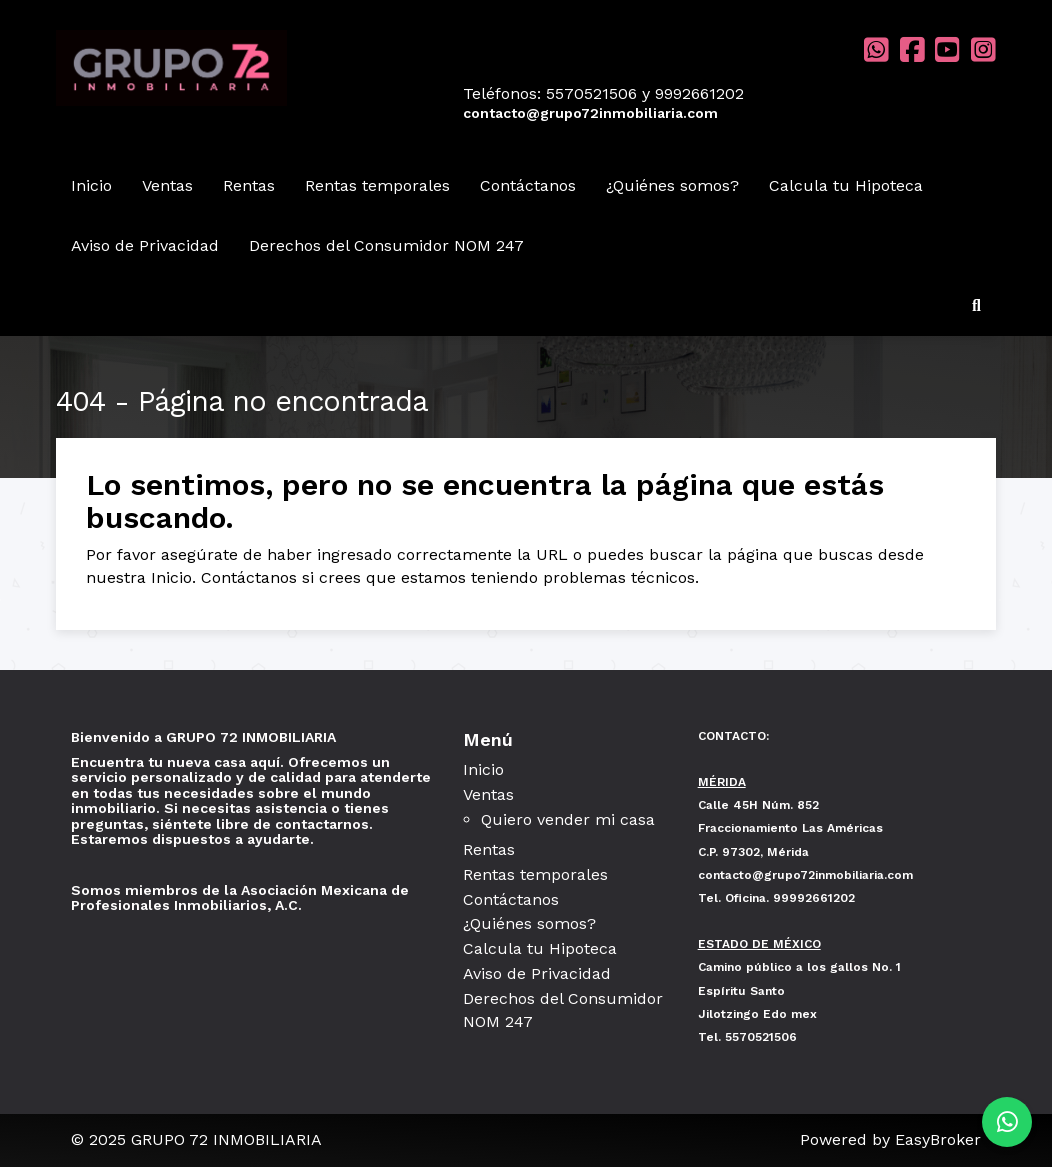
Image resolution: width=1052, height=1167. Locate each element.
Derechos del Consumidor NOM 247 (386, 245)
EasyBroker (938, 1139)
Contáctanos (528, 185)
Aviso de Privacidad (145, 245)
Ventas (167, 185)
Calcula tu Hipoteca (846, 185)
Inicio (91, 185)
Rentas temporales (377, 185)
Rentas (249, 185)
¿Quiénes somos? (672, 185)
